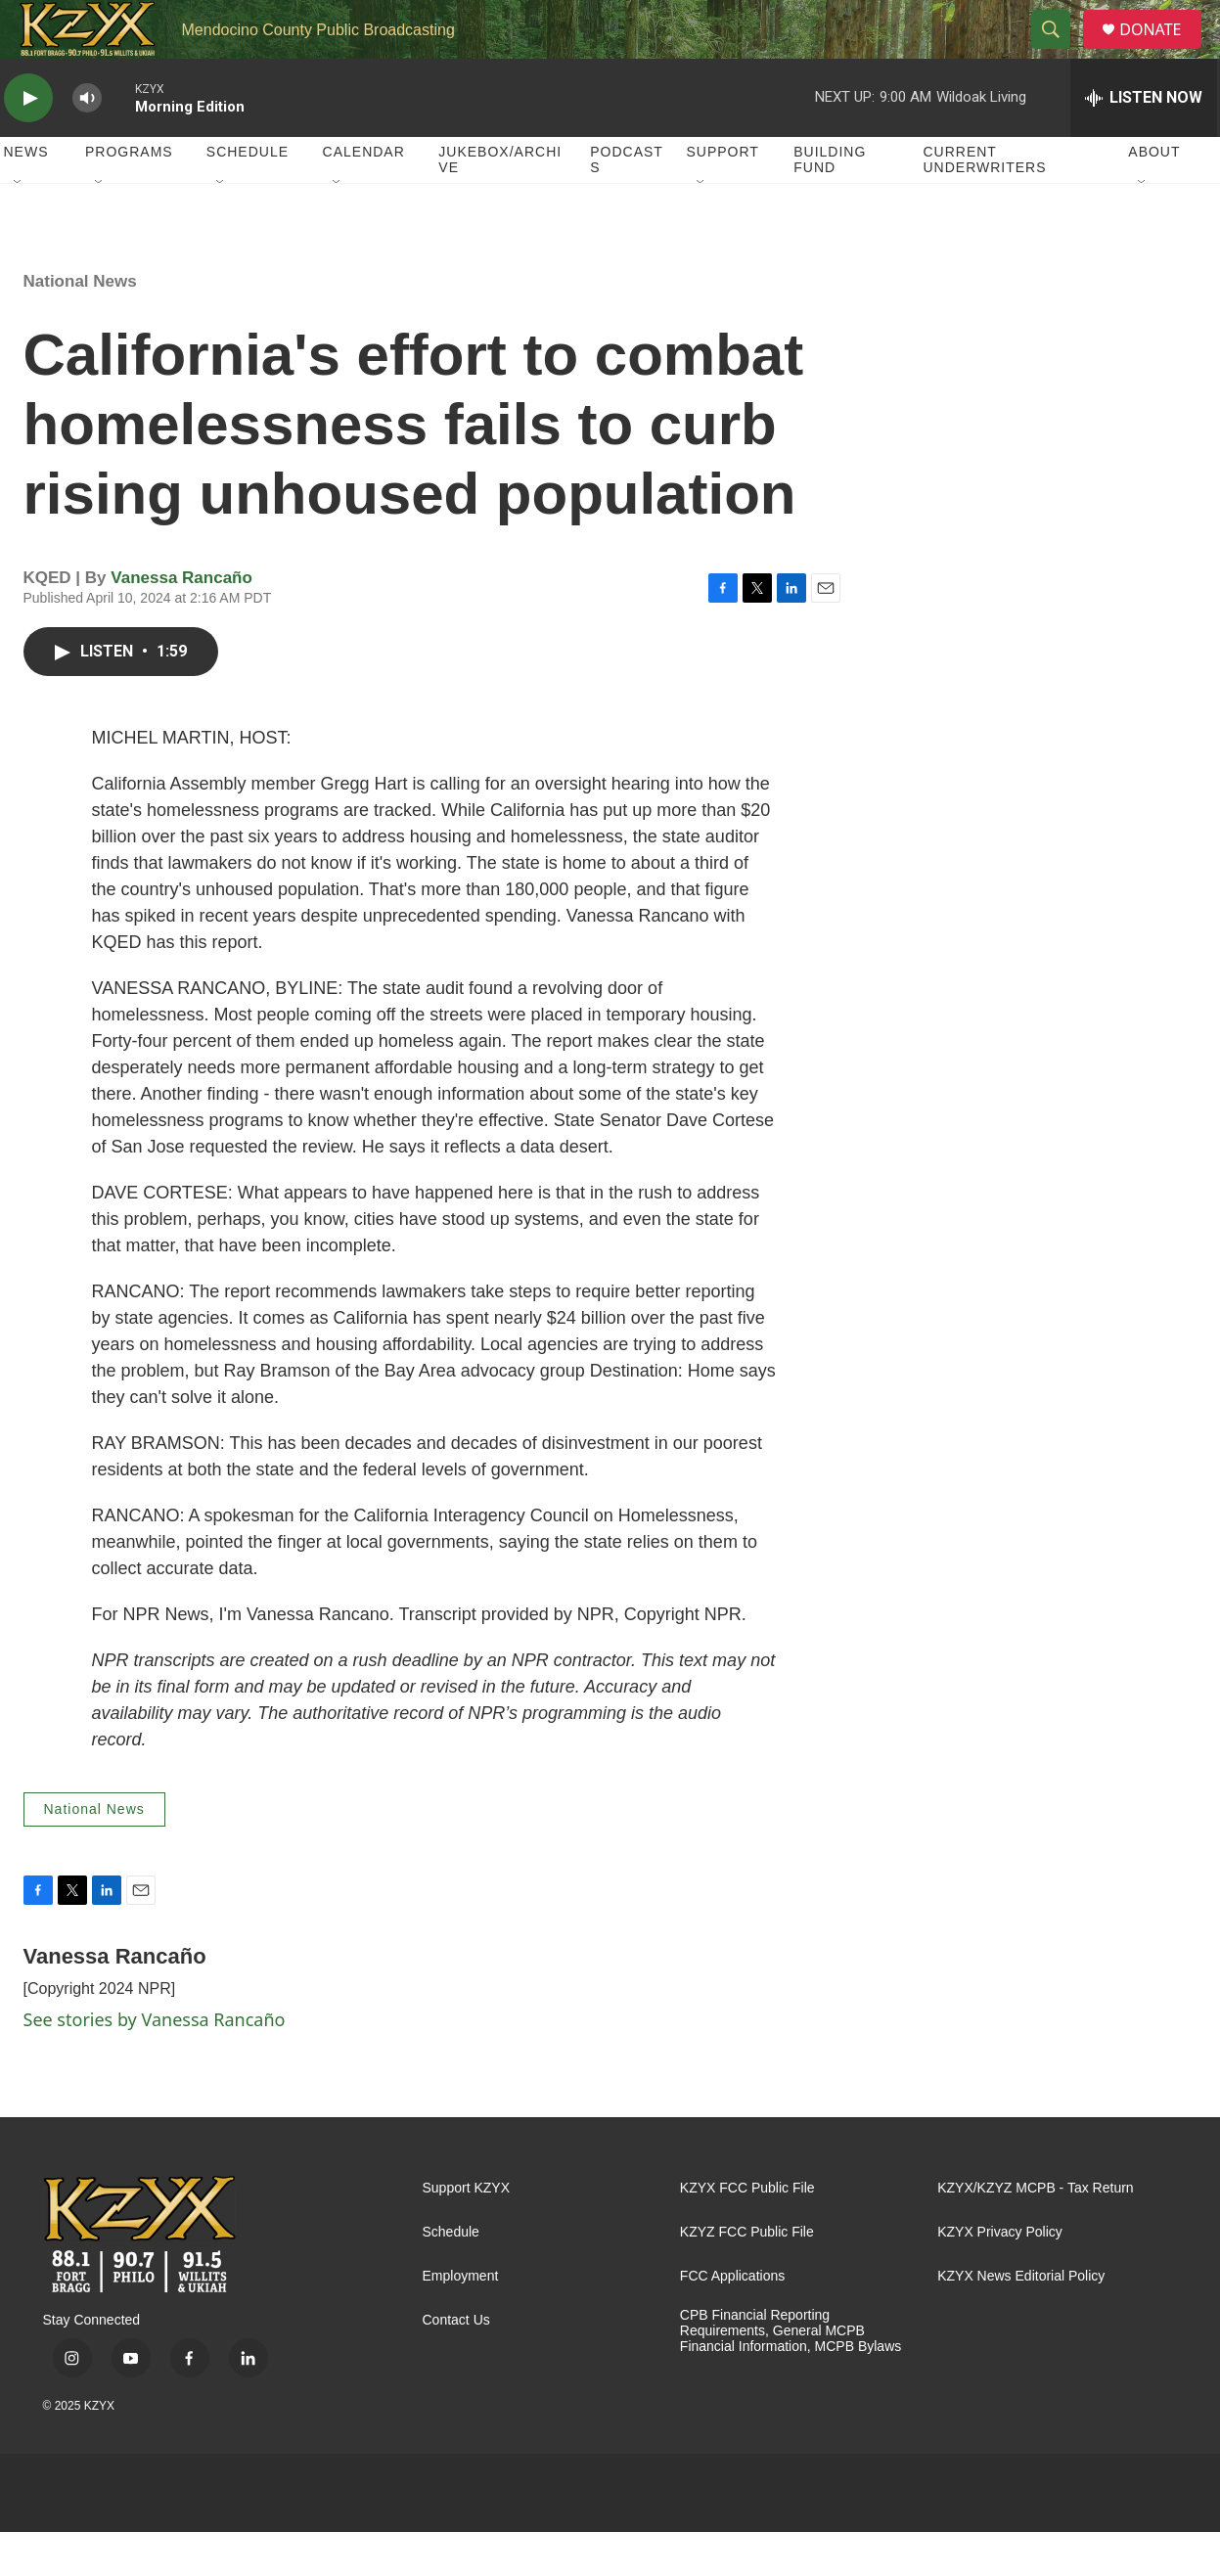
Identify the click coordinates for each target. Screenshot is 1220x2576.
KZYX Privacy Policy (999, 2276)
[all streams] (1143, 142)
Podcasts (626, 203)
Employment (461, 2320)
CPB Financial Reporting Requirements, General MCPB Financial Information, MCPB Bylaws (790, 2375)
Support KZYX (467, 2232)
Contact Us (456, 2364)
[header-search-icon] (1058, 51)
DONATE (1162, 51)
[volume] (87, 142)
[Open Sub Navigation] (18, 227)
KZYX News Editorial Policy (1021, 2320)
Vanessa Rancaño (181, 621)
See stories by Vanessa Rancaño (154, 2063)
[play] (28, 142)
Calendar (364, 195)
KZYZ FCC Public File (747, 2276)
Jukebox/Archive (500, 203)
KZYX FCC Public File (747, 2232)
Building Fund (829, 203)
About (1154, 195)
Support (723, 195)
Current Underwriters (984, 203)
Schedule (247, 195)
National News (80, 325)
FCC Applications (732, 2320)
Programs (129, 195)
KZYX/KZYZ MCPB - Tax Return (1035, 2232)
